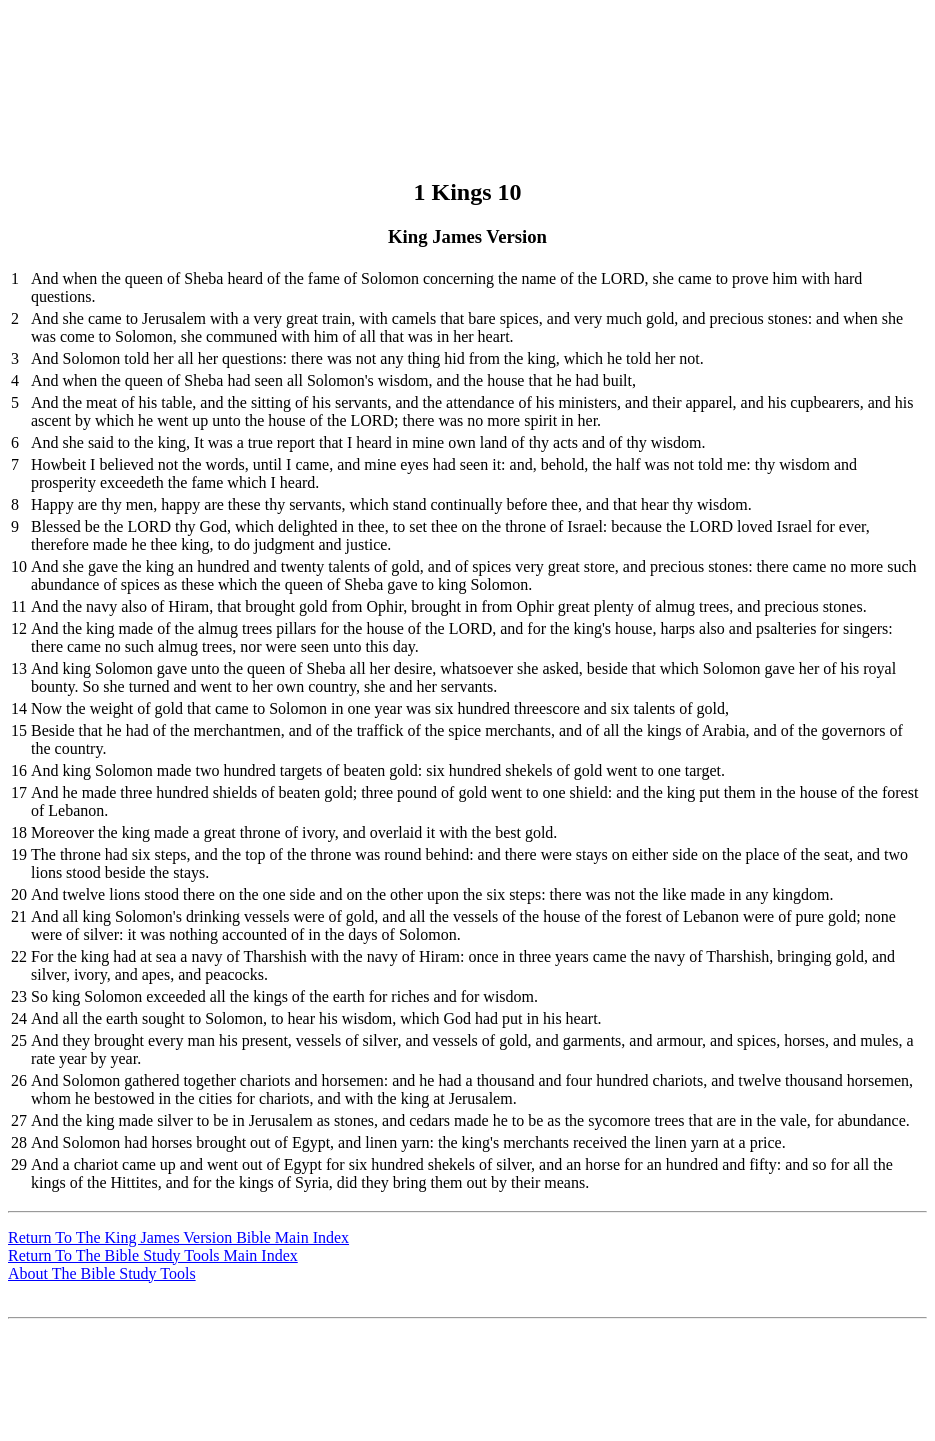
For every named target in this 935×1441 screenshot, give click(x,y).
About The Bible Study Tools (102, 1273)
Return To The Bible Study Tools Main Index (153, 1255)
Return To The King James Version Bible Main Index (178, 1237)
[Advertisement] (465, 53)
